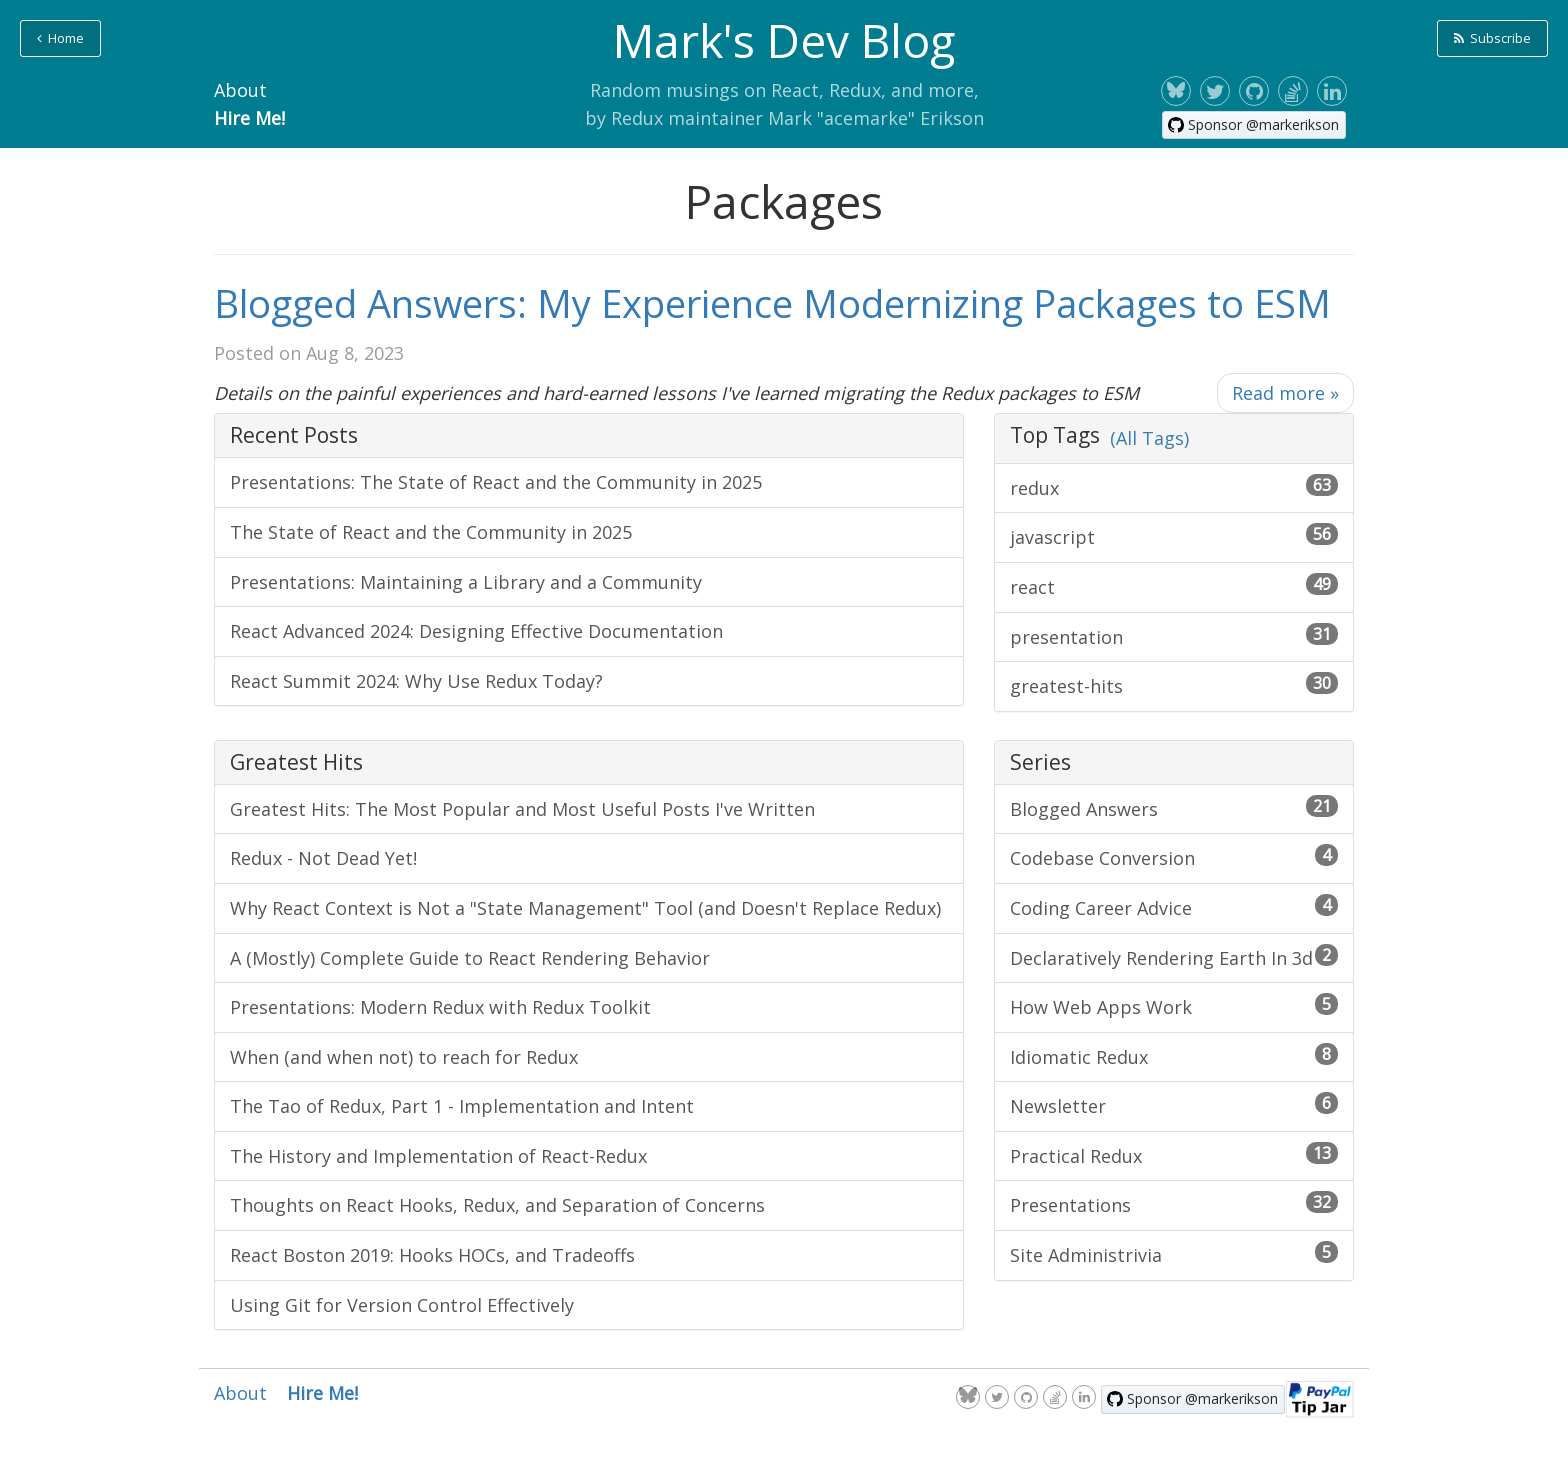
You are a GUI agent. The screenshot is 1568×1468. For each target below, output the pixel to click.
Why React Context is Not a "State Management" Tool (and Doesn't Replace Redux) (585, 908)
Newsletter (1174, 1105)
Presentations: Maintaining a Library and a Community (466, 582)
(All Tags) (1149, 438)
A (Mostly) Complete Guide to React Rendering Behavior (470, 958)
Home (60, 38)
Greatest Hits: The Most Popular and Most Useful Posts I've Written (522, 809)
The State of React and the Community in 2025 (431, 532)
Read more (1285, 393)
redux (1174, 487)
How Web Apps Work (1174, 1006)
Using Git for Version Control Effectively (402, 1305)
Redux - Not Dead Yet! (323, 858)
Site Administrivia (1174, 1254)
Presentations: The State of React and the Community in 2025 (496, 482)
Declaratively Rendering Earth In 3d (1174, 957)
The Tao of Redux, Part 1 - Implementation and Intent (462, 1106)
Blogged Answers (1174, 808)
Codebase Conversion (1174, 857)
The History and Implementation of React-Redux (438, 1156)
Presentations (1174, 1204)
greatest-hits (1174, 685)
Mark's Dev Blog (784, 40)
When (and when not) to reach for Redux (404, 1057)
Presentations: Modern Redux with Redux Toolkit (440, 1007)
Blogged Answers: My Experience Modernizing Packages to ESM (772, 303)
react (1174, 586)
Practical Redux (1174, 1155)
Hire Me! (249, 118)
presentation (1174, 636)
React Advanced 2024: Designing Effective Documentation (476, 631)
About (240, 90)
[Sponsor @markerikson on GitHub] (1254, 125)
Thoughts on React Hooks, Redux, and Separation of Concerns (497, 1205)
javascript (1174, 536)
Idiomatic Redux (1174, 1056)
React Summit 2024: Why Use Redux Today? (416, 681)
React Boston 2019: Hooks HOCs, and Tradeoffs (432, 1255)
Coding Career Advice (1174, 907)
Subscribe (1492, 38)
